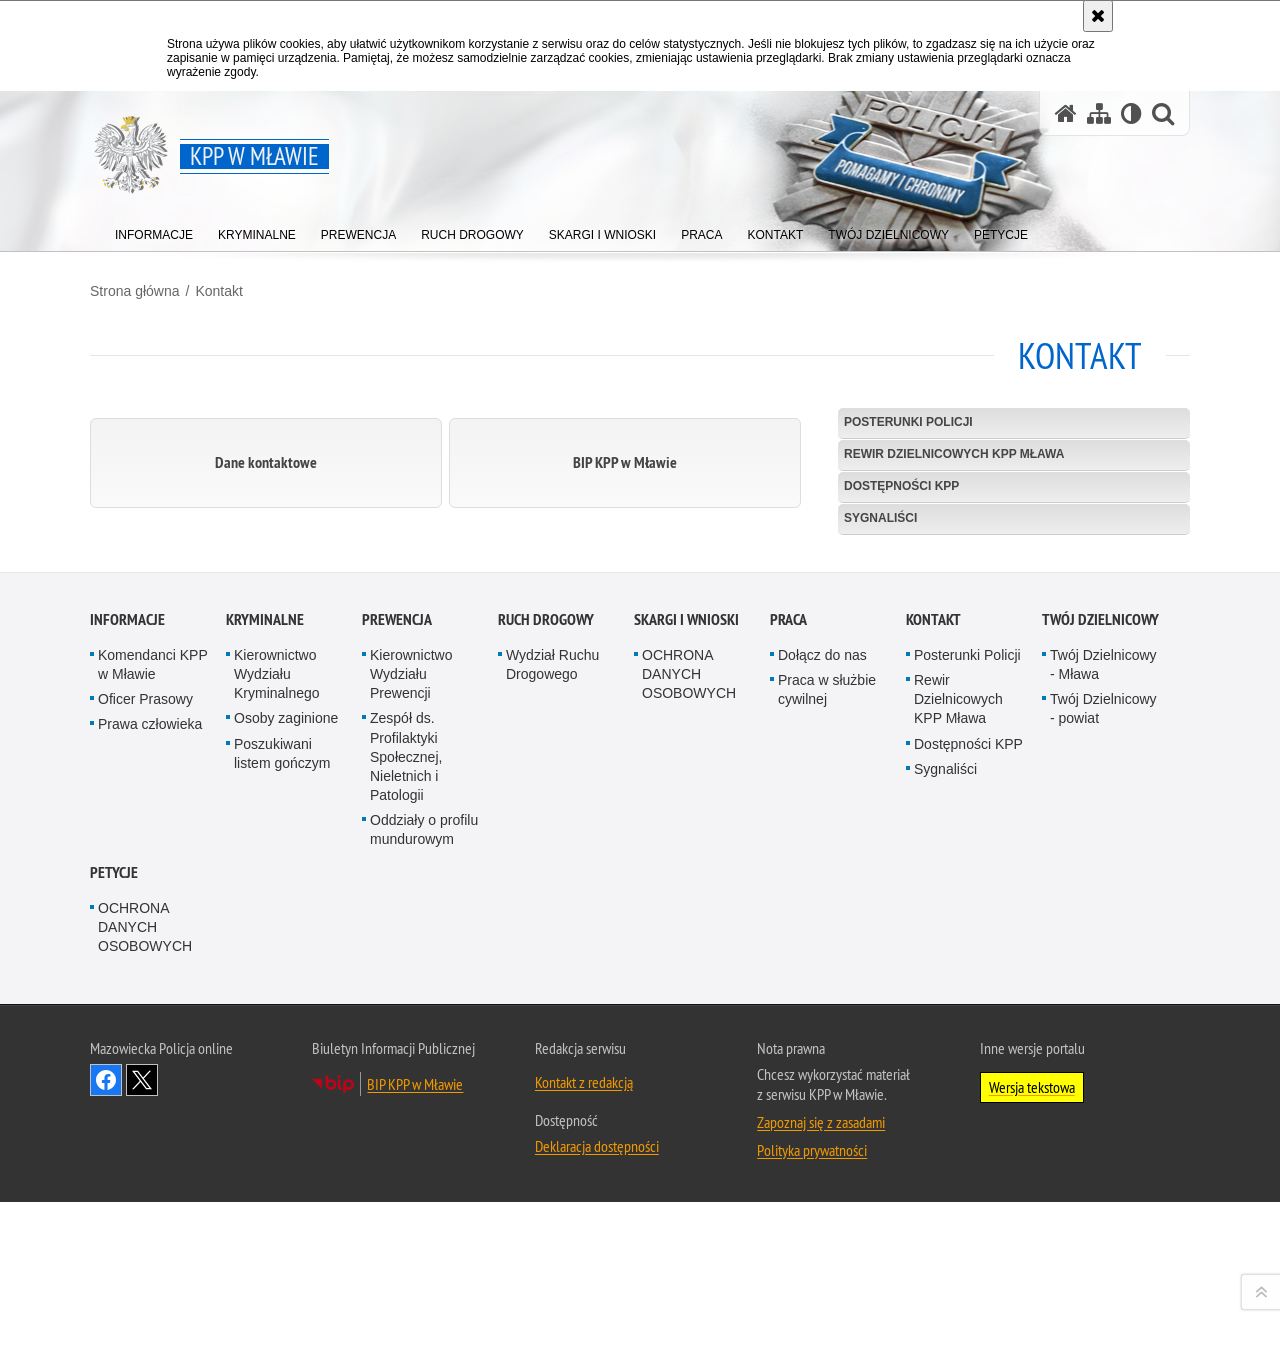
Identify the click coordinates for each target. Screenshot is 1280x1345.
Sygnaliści (880, 518)
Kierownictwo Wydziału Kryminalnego (277, 1033)
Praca (788, 978)
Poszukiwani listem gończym (282, 1112)
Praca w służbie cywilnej (827, 1048)
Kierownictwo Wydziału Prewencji (411, 1033)
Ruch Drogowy (546, 978)
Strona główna (135, 291)
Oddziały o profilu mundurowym (424, 1188)
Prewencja (397, 978)
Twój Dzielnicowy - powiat (1103, 1067)
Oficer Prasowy (145, 1058)
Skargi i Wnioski (686, 978)
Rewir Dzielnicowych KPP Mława (954, 454)
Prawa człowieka (150, 1084)
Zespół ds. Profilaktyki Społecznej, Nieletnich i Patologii (406, 1116)
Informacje (127, 978)
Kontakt (218, 291)
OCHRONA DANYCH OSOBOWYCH (689, 1033)
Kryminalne (265, 978)
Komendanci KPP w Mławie (152, 1023)
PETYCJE (114, 1231)
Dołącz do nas (822, 1014)
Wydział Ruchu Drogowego (552, 1023)
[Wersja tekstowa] (1131, 113)
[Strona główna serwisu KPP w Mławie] (1066, 113)
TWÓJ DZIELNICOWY (1100, 978)
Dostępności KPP (901, 486)
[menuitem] (154, 230)
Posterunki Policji (908, 422)
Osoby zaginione (286, 1078)
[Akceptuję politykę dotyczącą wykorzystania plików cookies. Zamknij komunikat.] (1098, 16)
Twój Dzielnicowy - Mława (1103, 1023)
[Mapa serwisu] (1099, 113)
